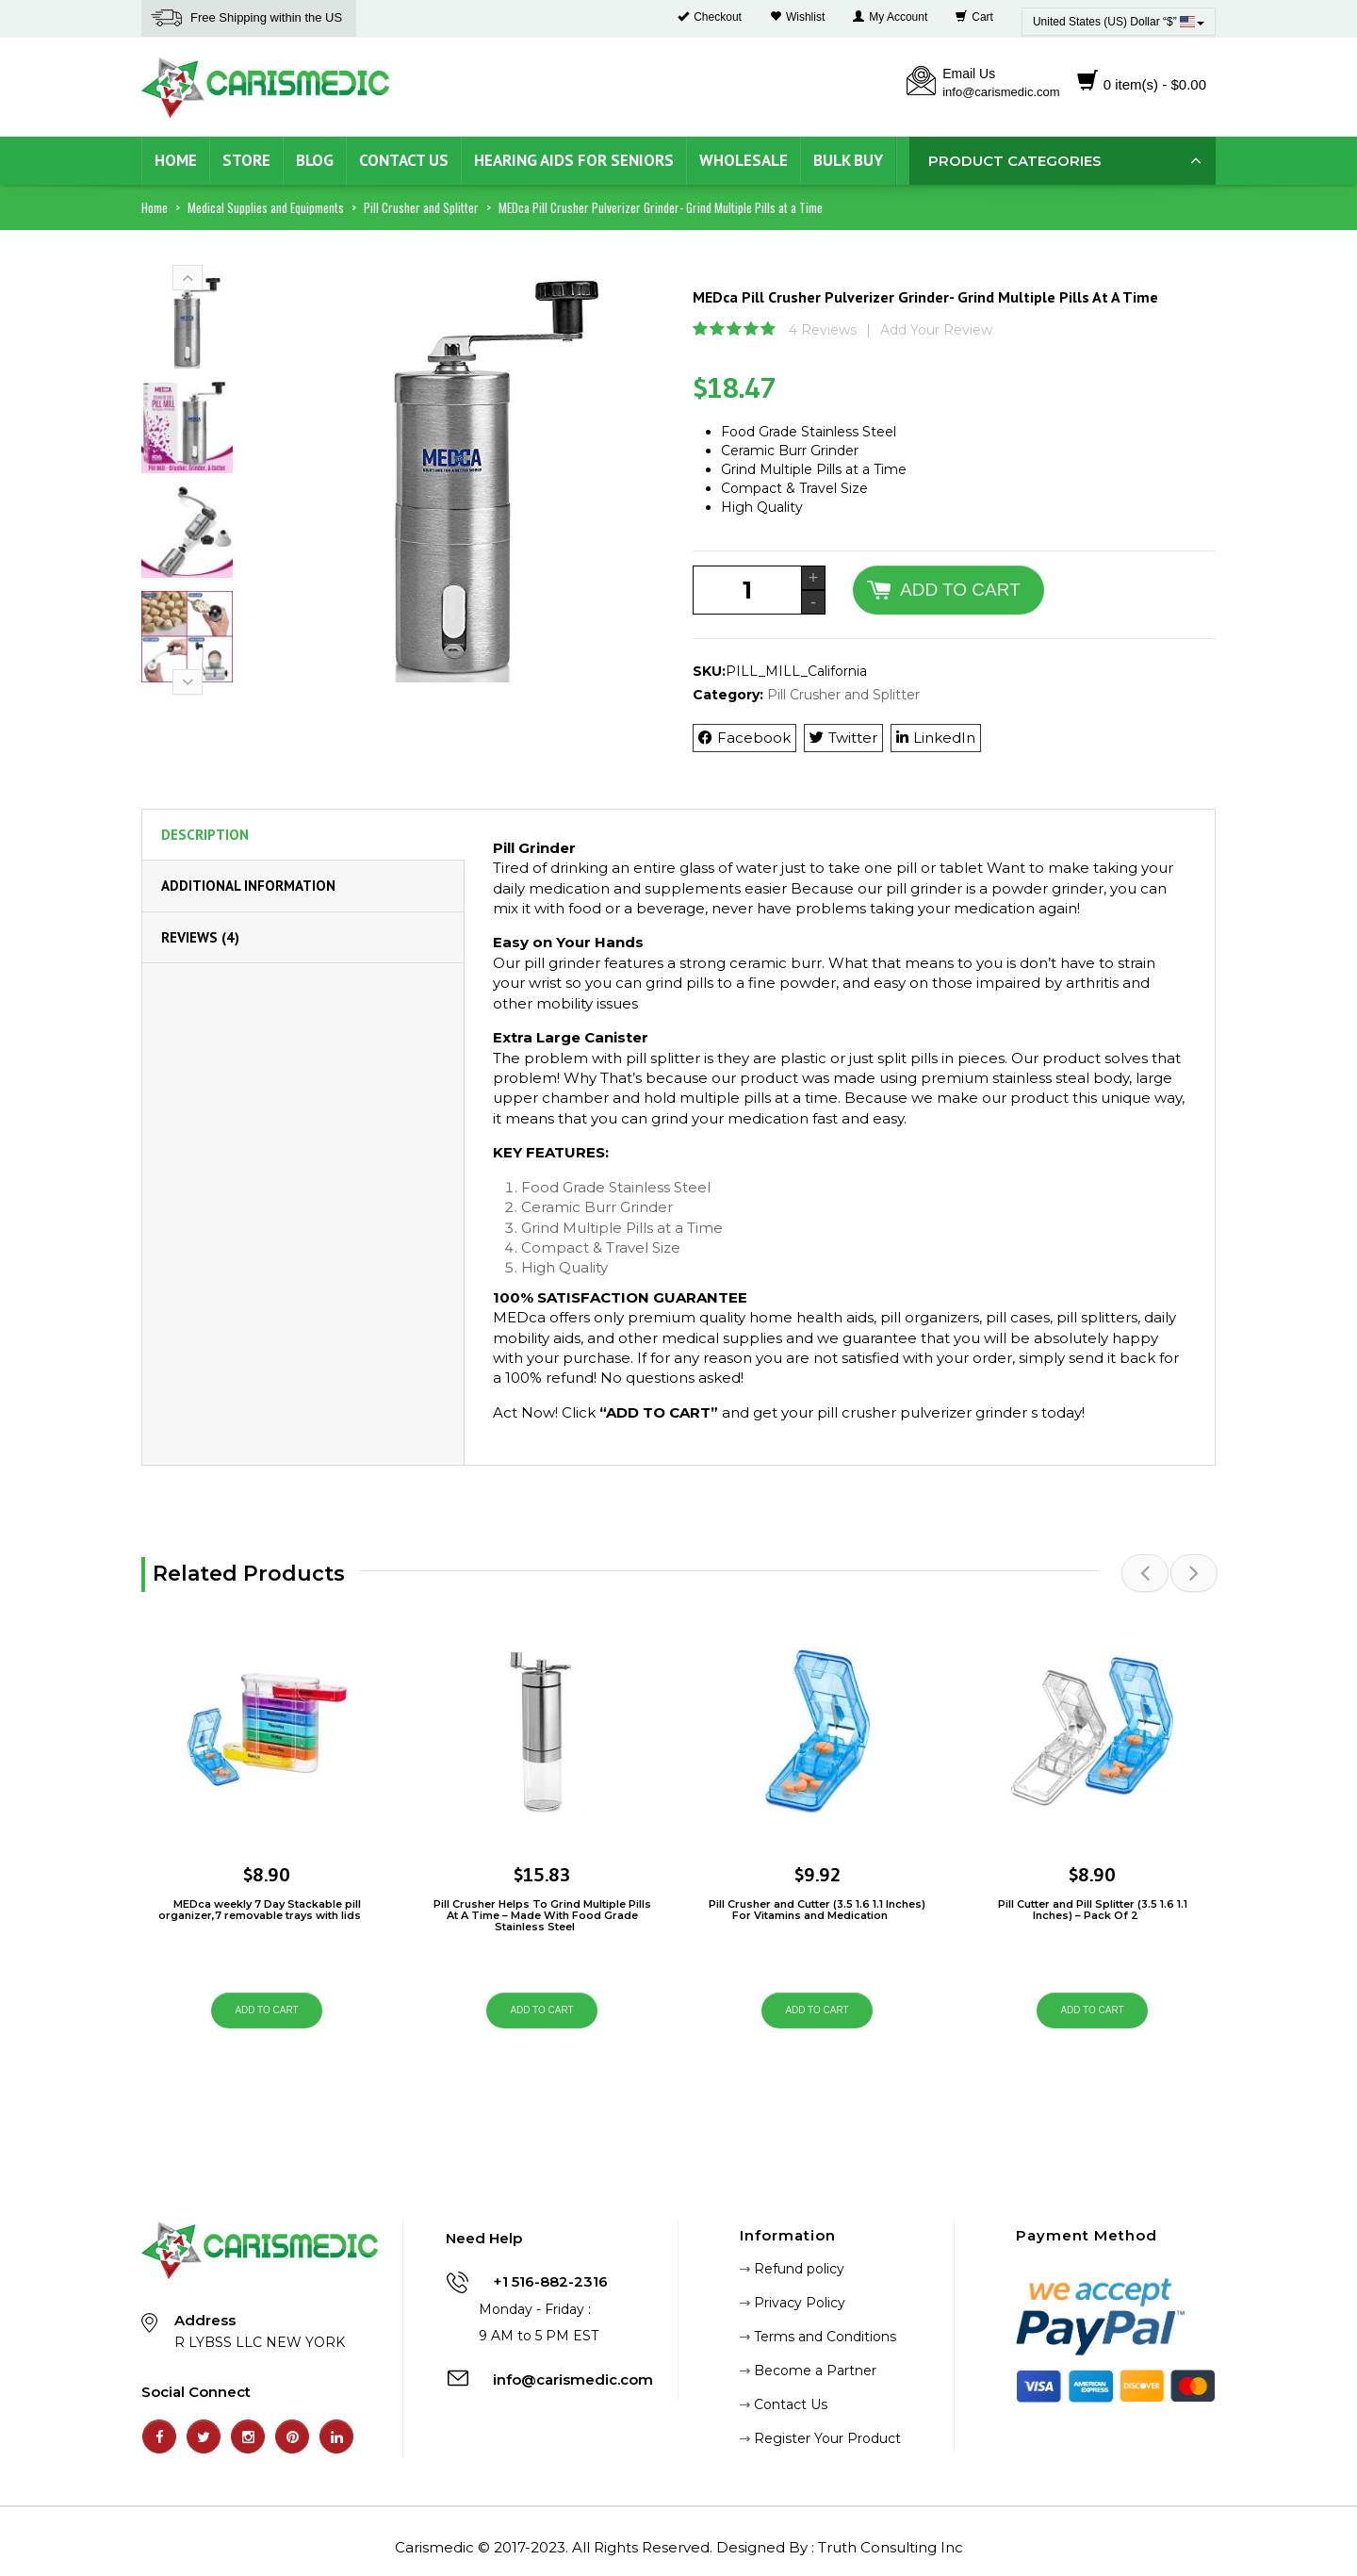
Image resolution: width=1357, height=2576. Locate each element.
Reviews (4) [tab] (200, 937)
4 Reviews (823, 329)
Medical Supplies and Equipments (266, 207)
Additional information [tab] (248, 885)
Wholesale (743, 160)
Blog (315, 160)
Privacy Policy (799, 2302)
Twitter (843, 738)
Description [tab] (205, 835)
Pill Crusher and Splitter (421, 207)
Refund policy (799, 2268)
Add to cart (960, 589)
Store (246, 160)
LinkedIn (935, 738)
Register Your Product (827, 2438)
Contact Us (404, 160)
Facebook (744, 738)
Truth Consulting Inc (890, 2547)
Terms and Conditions (825, 2336)
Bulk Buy (848, 160)
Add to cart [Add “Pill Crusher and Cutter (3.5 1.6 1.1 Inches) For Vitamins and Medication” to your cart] (829, 2010)
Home (176, 160)
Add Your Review (936, 329)
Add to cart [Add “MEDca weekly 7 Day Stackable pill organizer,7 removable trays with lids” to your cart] (279, 2010)
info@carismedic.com (1000, 92)
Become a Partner (815, 2370)
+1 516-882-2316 (550, 2281)
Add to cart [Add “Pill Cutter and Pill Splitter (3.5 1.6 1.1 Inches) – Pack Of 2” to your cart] (1104, 2010)
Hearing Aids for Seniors (574, 160)
